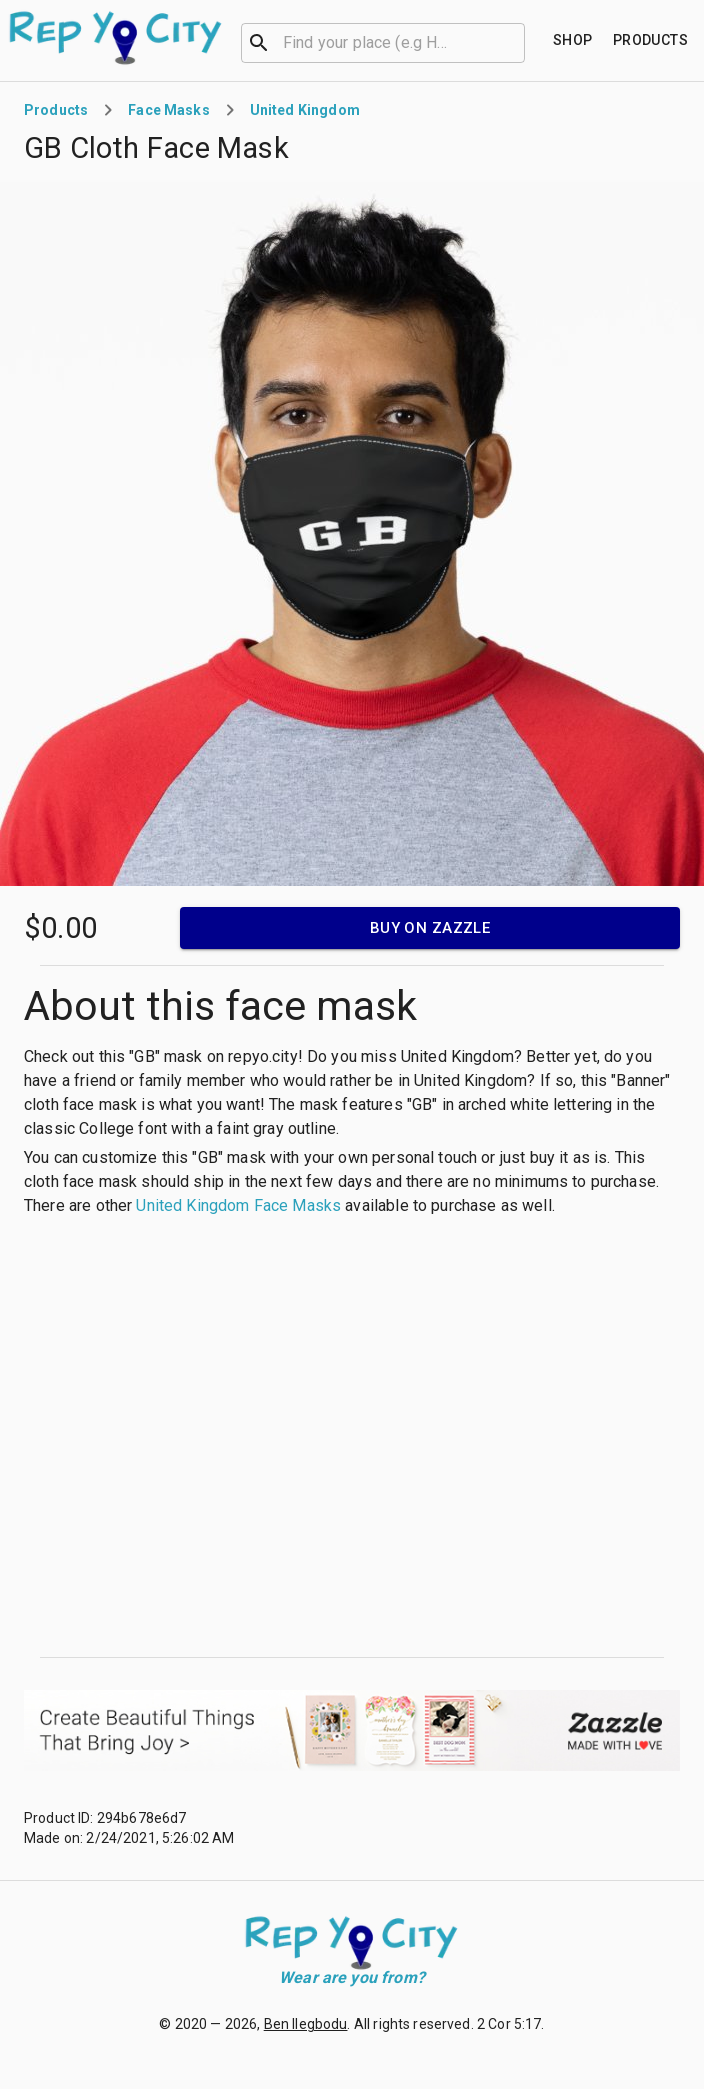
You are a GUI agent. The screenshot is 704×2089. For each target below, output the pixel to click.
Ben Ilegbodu (306, 2024)
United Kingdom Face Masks (238, 1205)
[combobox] (383, 41)
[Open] (516, 43)
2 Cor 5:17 (509, 2024)
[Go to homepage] (116, 38)
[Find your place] (573, 40)
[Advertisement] (195, 1437)
